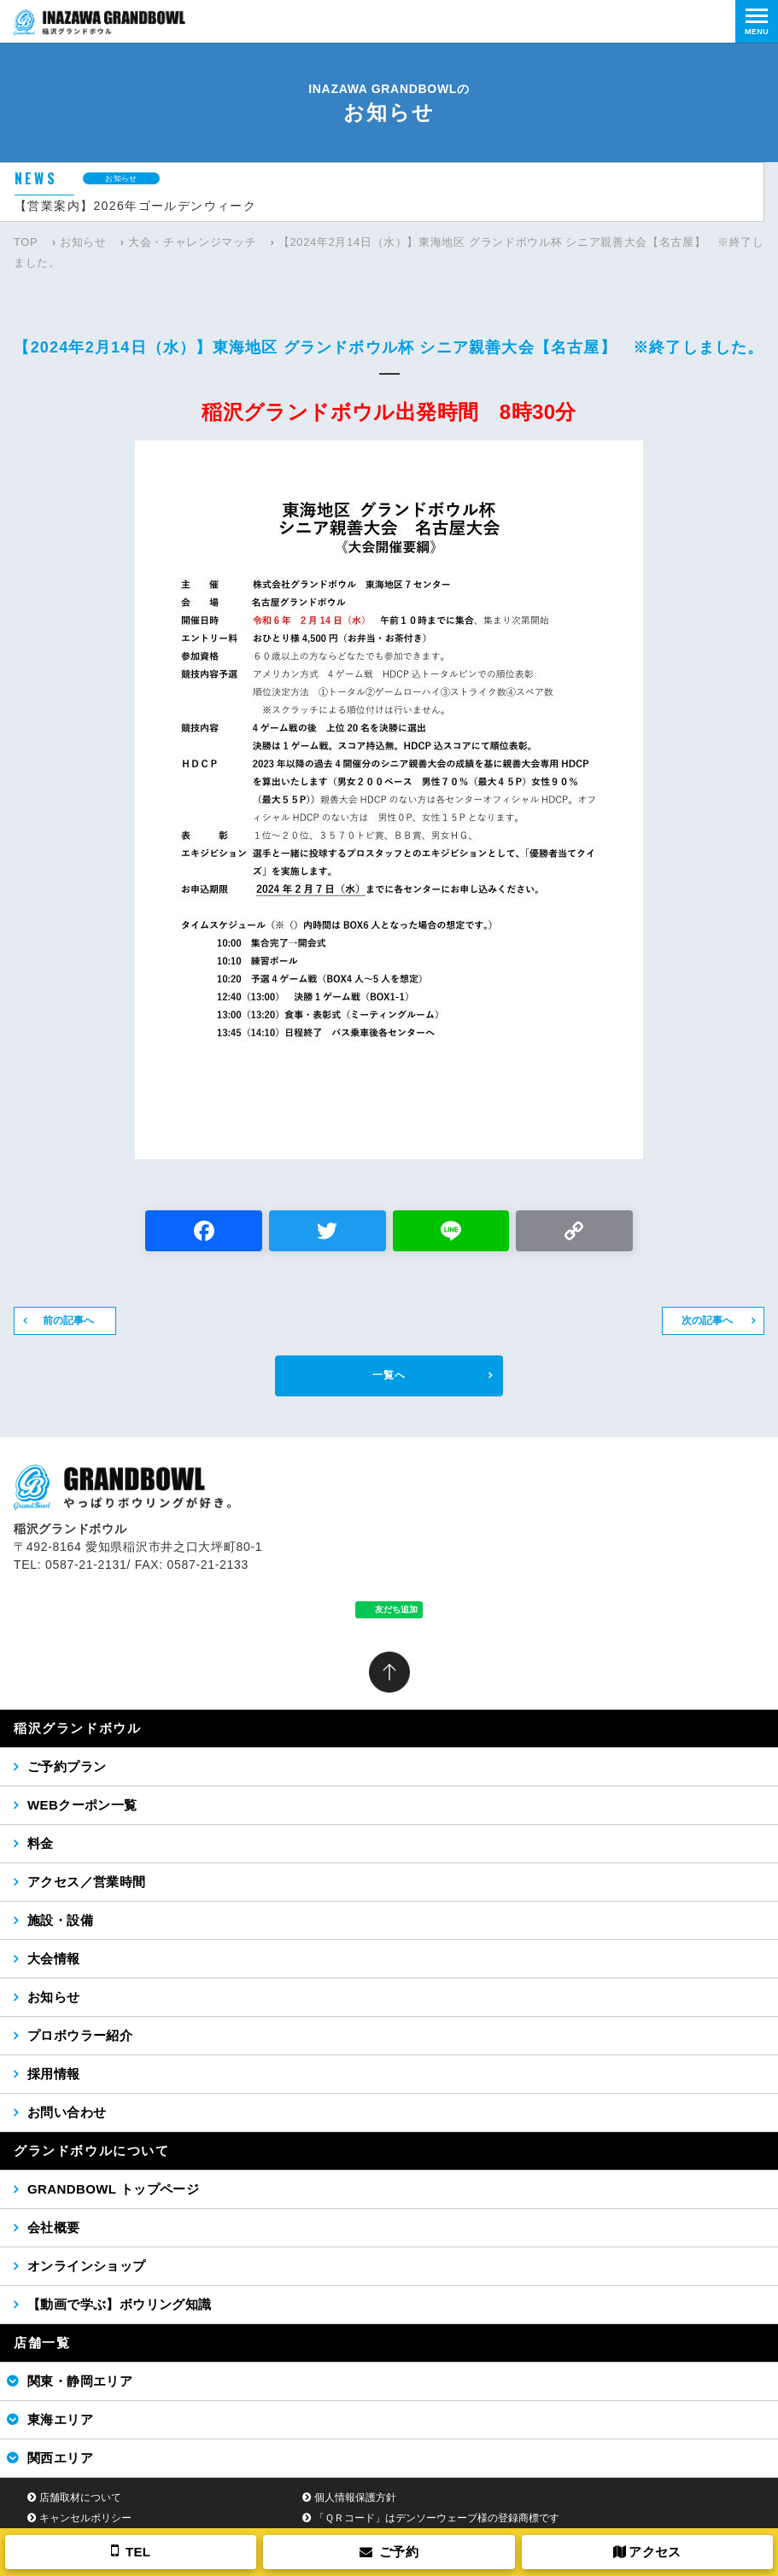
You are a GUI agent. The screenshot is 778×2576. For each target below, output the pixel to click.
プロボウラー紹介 (79, 2035)
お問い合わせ (66, 2112)
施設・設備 (60, 1920)
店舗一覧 (42, 2342)
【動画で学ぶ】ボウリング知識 (119, 2304)
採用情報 (53, 2073)
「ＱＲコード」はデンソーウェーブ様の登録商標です (436, 2518)
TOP (26, 242)
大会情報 (53, 1958)
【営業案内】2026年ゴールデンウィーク (135, 206)
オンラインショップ (86, 2265)
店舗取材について (80, 2497)
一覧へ (389, 1375)
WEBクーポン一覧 (82, 1805)
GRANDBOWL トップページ (113, 2189)
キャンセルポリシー (85, 2518)
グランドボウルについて (92, 2150)
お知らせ (83, 242)
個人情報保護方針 (355, 2497)
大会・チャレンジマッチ (192, 242)
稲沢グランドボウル (77, 1728)
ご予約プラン (66, 1766)
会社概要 (53, 2227)
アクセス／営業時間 (86, 1881)
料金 (40, 1843)
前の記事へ (68, 1320)
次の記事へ (707, 1320)
